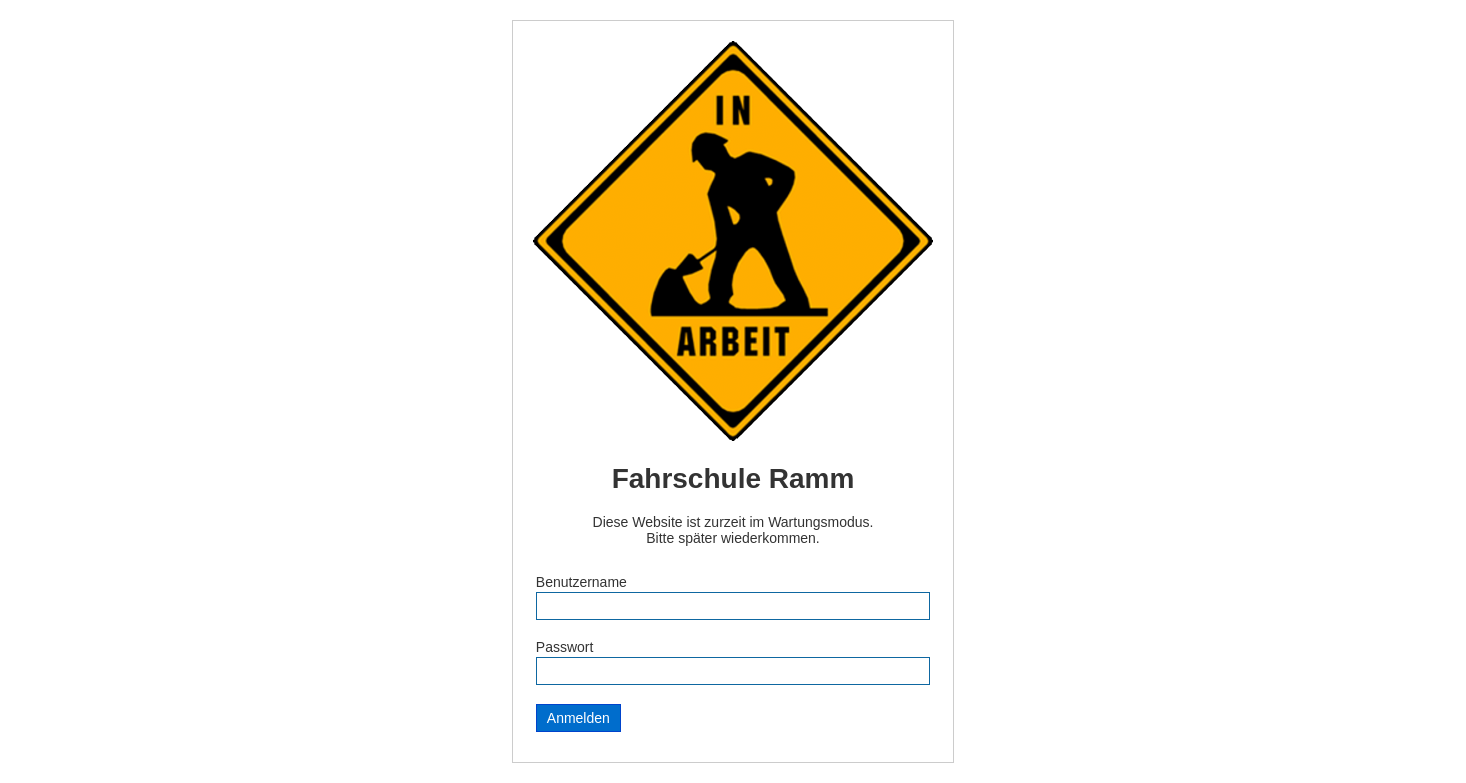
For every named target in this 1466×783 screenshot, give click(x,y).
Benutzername (581, 582)
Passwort (565, 647)
